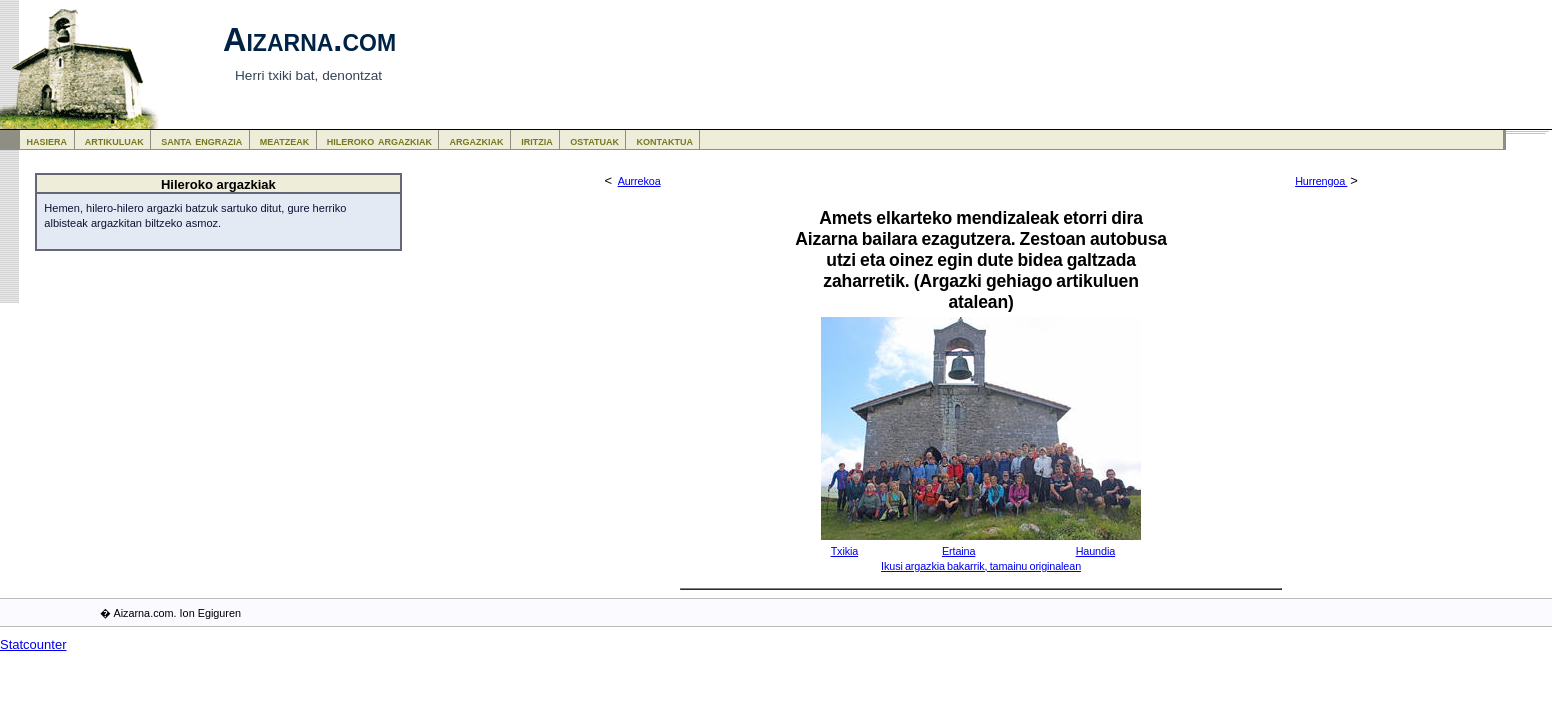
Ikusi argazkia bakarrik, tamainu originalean (981, 566)
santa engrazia (201, 140)
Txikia (845, 551)
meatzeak (284, 140)
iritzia (537, 140)
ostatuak (594, 140)
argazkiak (477, 140)
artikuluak (114, 140)
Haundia (1095, 551)
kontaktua (665, 140)
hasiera (47, 140)
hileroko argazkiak (379, 140)
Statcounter (33, 644)
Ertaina (958, 551)
